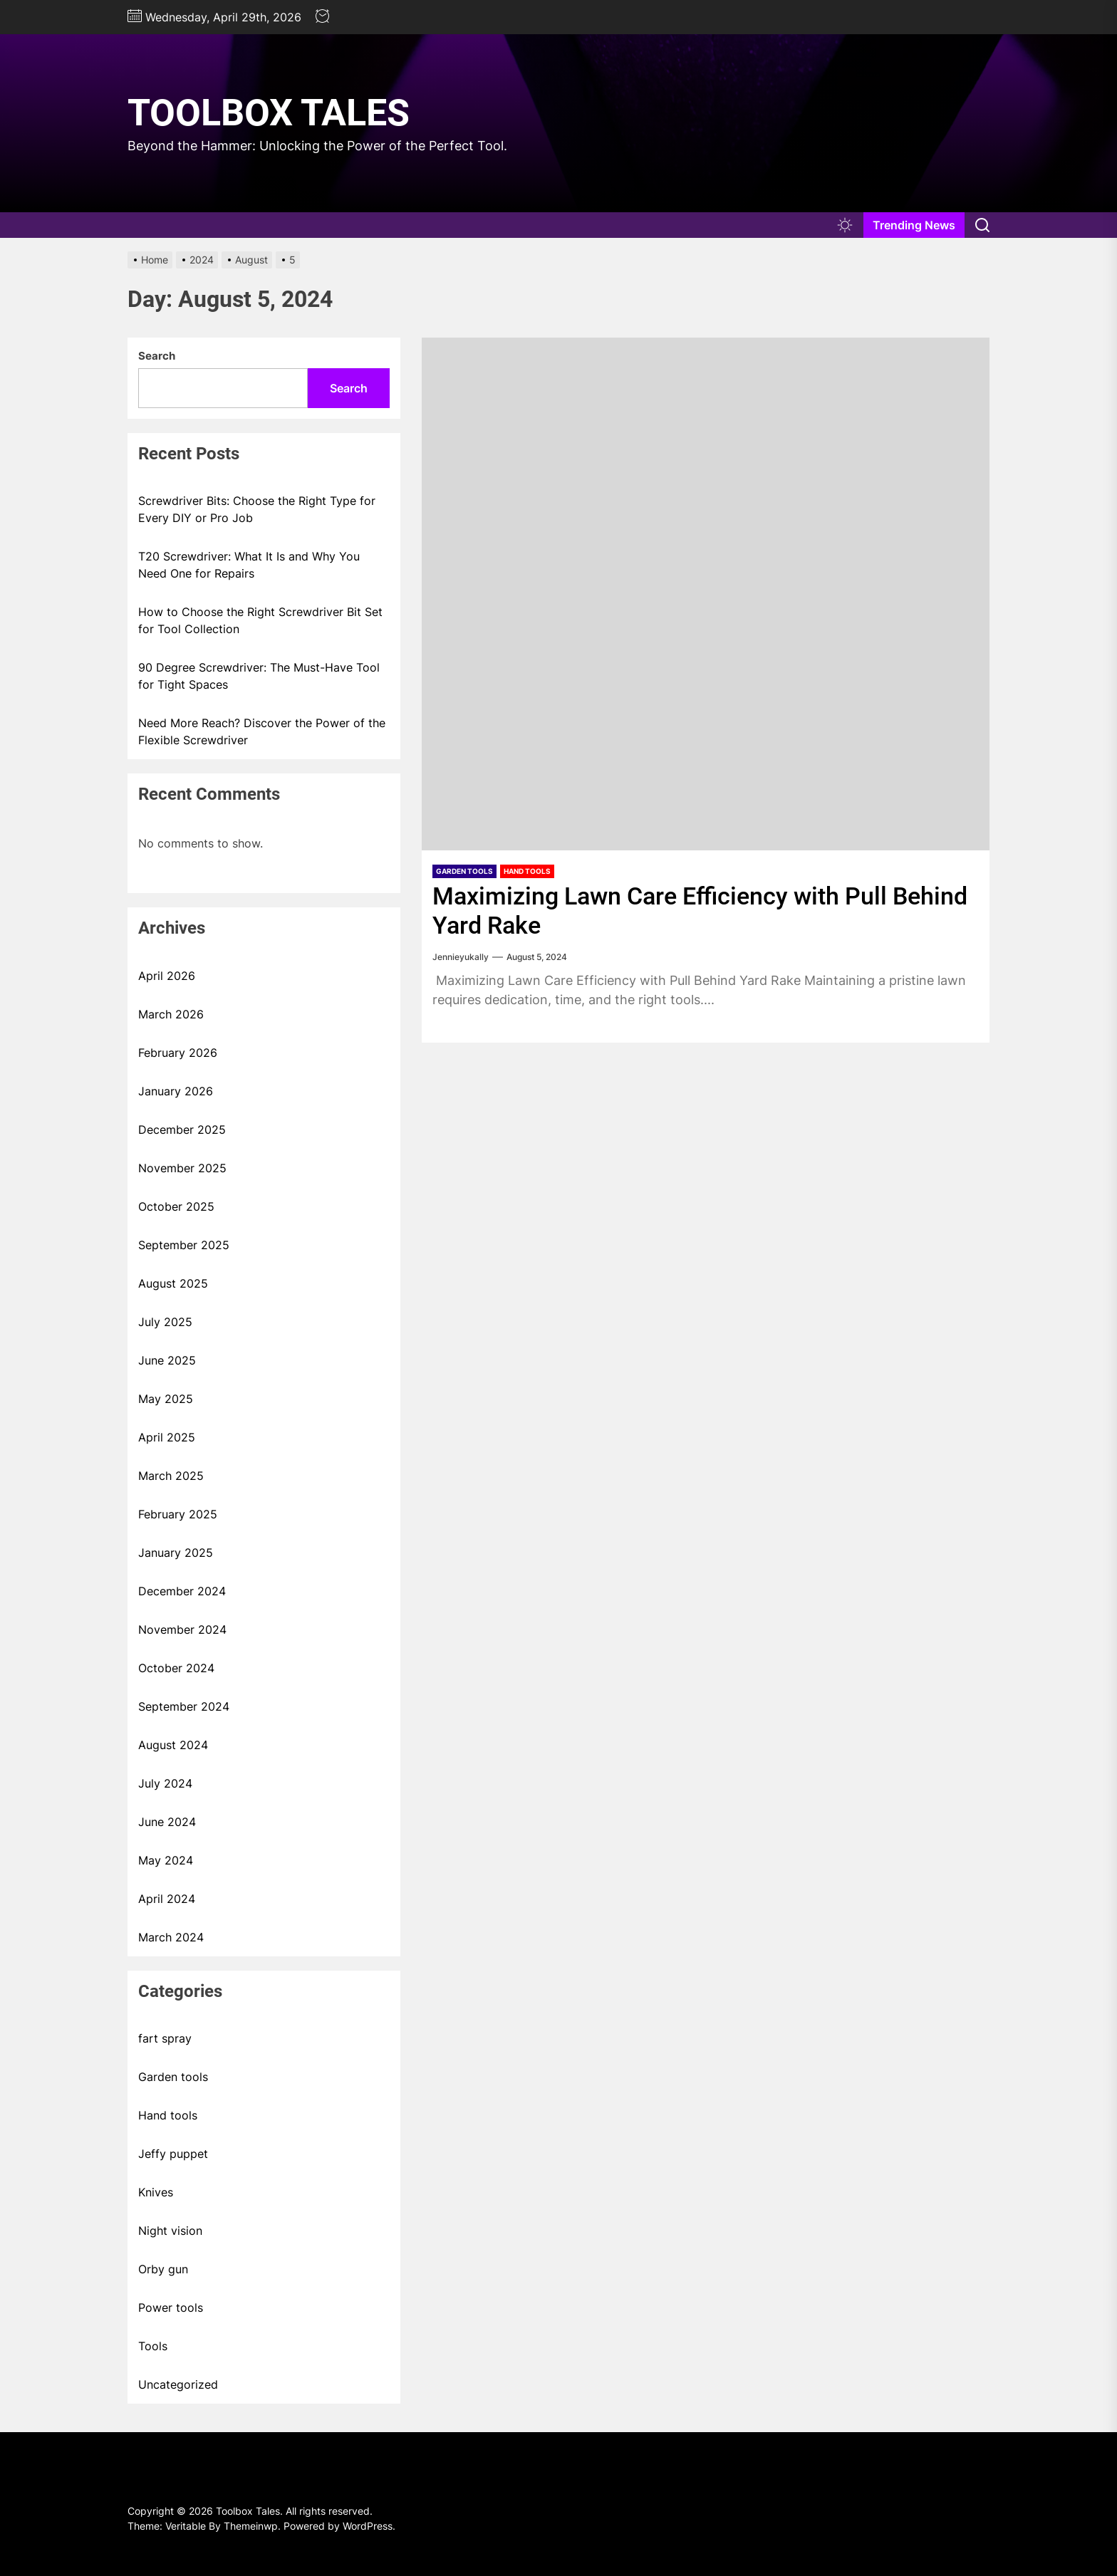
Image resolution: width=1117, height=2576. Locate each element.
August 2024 (173, 1745)
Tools (152, 2346)
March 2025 (171, 1476)
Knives (155, 2192)
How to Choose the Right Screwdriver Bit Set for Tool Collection (260, 620)
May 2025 (165, 1399)
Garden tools (464, 871)
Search (156, 356)
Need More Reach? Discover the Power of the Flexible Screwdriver (261, 731)
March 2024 (171, 1937)
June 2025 (167, 1360)
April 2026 (166, 976)
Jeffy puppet (173, 2154)
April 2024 (166, 1899)
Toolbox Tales (269, 113)
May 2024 (165, 1860)
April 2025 (166, 1437)
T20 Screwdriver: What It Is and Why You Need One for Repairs (249, 564)
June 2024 (167, 1822)
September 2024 (183, 1706)
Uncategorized (178, 2384)
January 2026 (175, 1091)
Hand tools (527, 871)
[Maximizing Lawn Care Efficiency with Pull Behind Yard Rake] (705, 594)
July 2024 (165, 1783)
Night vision (170, 2230)
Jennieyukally (460, 956)
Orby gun (163, 2269)
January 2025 (175, 1552)
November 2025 (182, 1168)
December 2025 (182, 1129)
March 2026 (171, 1014)
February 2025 (177, 1514)
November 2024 (182, 1629)
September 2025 (183, 1245)
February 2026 (177, 1052)
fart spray (165, 2038)
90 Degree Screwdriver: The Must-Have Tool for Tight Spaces (259, 676)
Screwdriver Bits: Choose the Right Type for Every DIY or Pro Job (256, 509)
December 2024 (182, 1591)
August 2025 (173, 1283)
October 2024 (176, 1668)
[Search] (982, 225)
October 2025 (176, 1206)
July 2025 (165, 1322)
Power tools (170, 2307)
